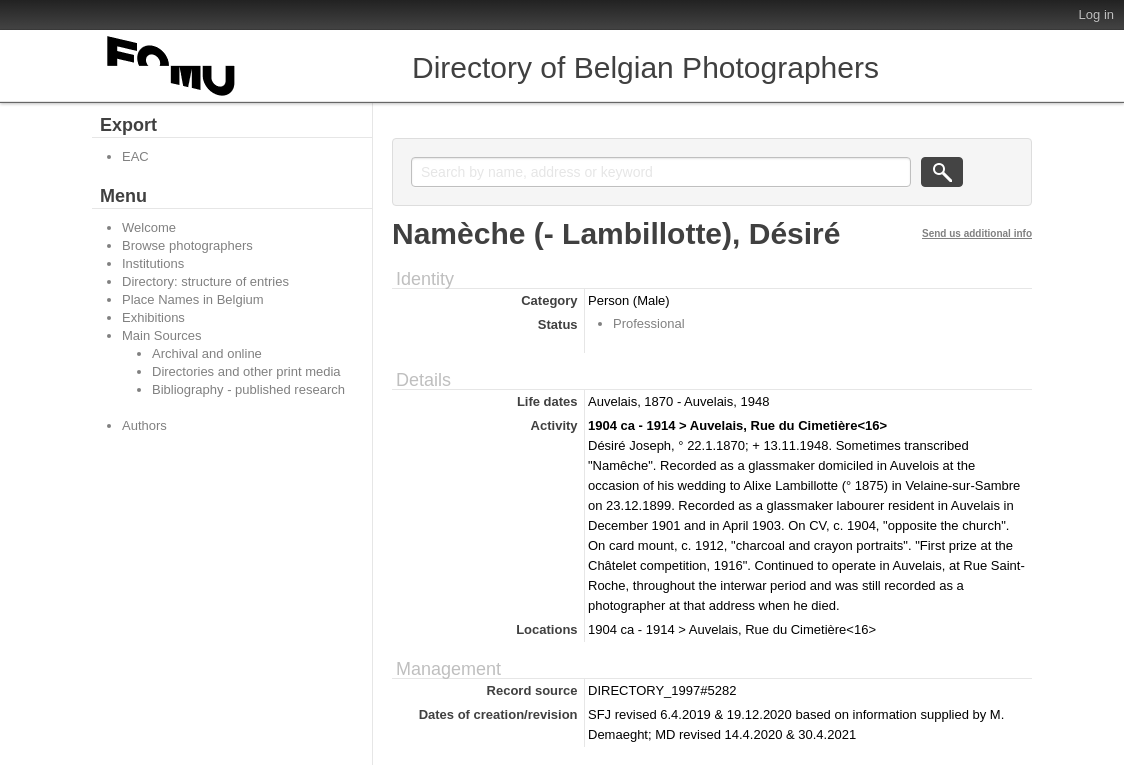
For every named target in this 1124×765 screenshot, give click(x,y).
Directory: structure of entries (205, 281)
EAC (135, 156)
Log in (1096, 14)
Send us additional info (977, 233)
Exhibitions (153, 317)
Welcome (149, 227)
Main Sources (161, 335)
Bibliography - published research (248, 389)
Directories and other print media (246, 371)
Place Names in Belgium (193, 299)
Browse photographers (187, 245)
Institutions (153, 263)
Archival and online (207, 353)
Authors (144, 425)
